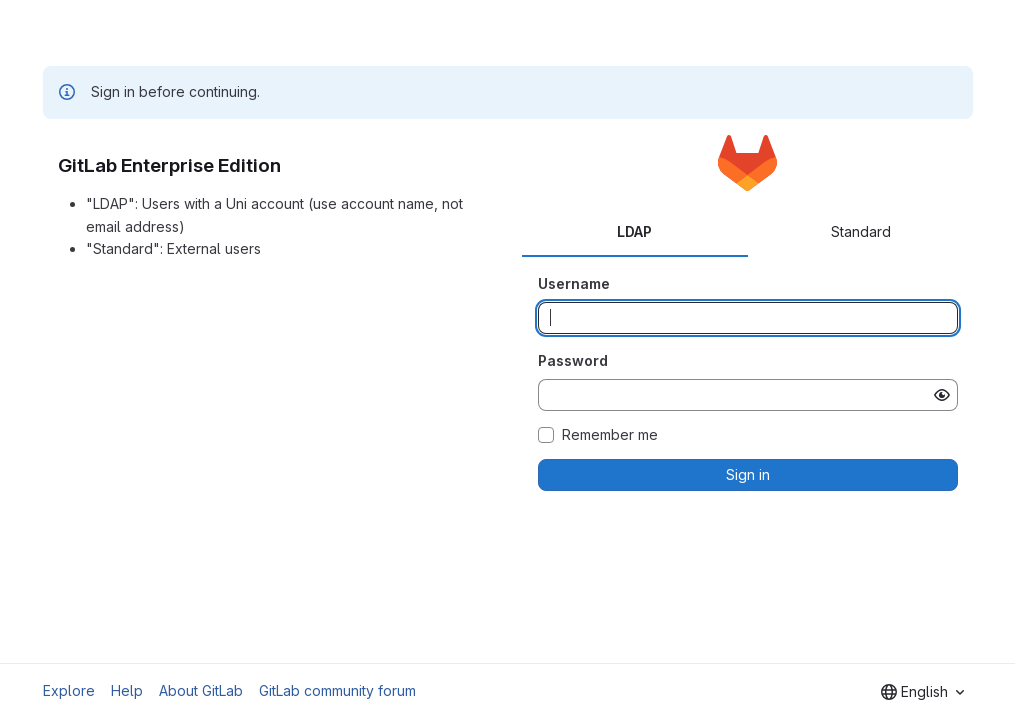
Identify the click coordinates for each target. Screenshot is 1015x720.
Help (127, 690)
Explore (69, 690)
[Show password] (942, 395)
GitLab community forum (337, 690)
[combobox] (922, 692)
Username (574, 283)
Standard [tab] (861, 231)
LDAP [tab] (634, 231)
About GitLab (201, 690)
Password (573, 360)
